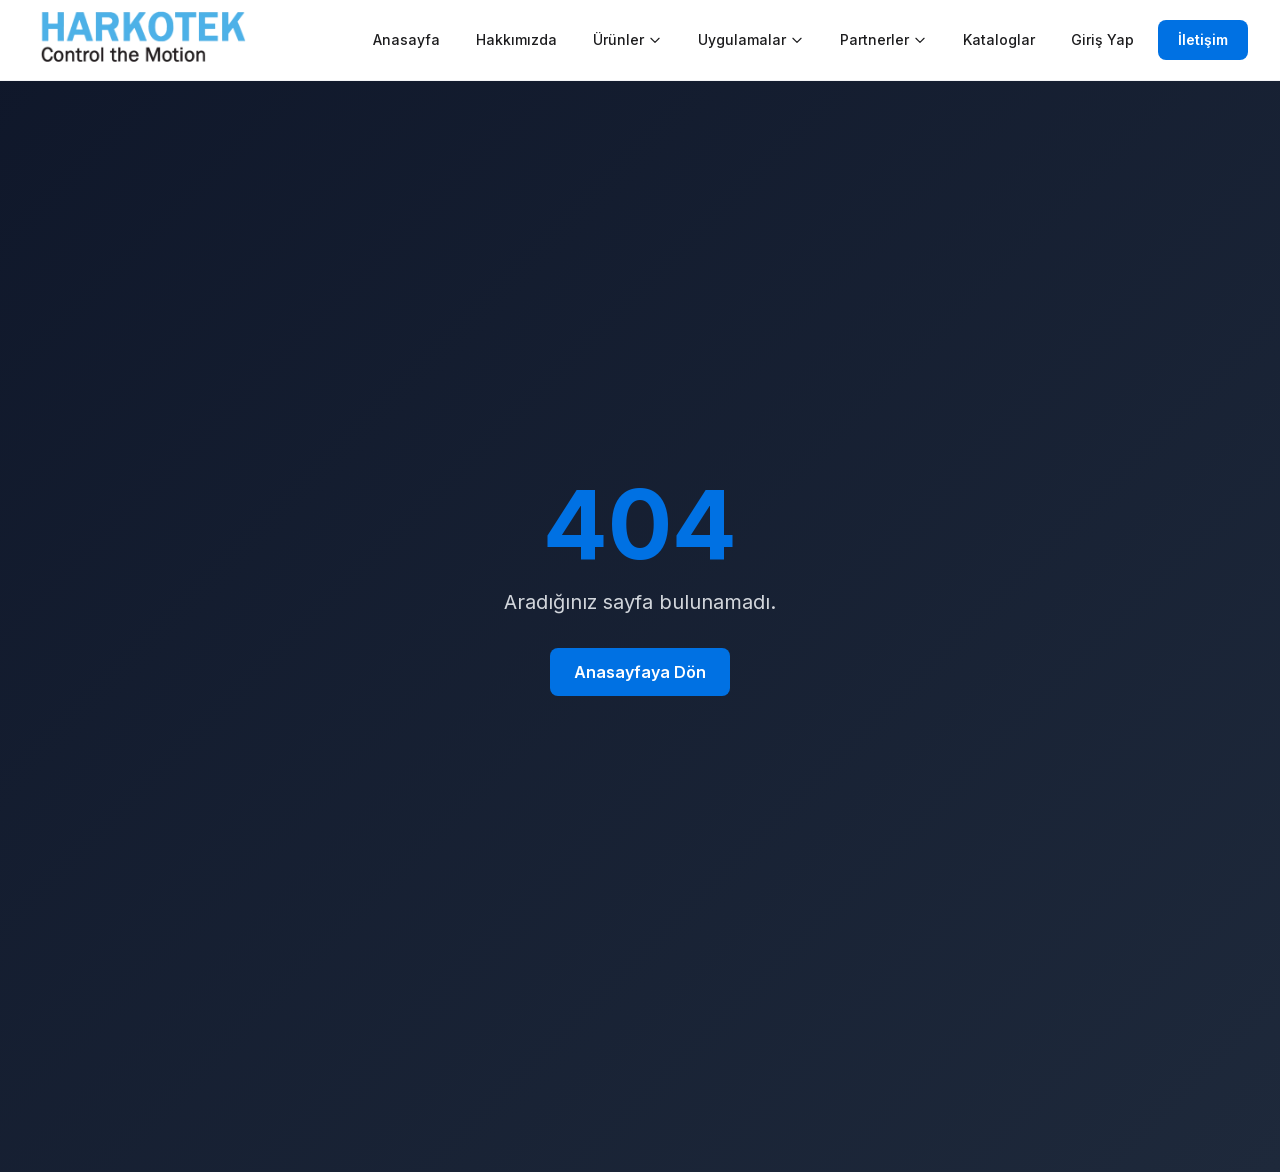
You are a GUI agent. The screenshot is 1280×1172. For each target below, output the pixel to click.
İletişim (1203, 39)
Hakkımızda (516, 39)
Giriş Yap (1102, 39)
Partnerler (883, 39)
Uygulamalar (751, 39)
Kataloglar (999, 39)
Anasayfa (406, 39)
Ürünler (627, 39)
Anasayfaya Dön (640, 672)
